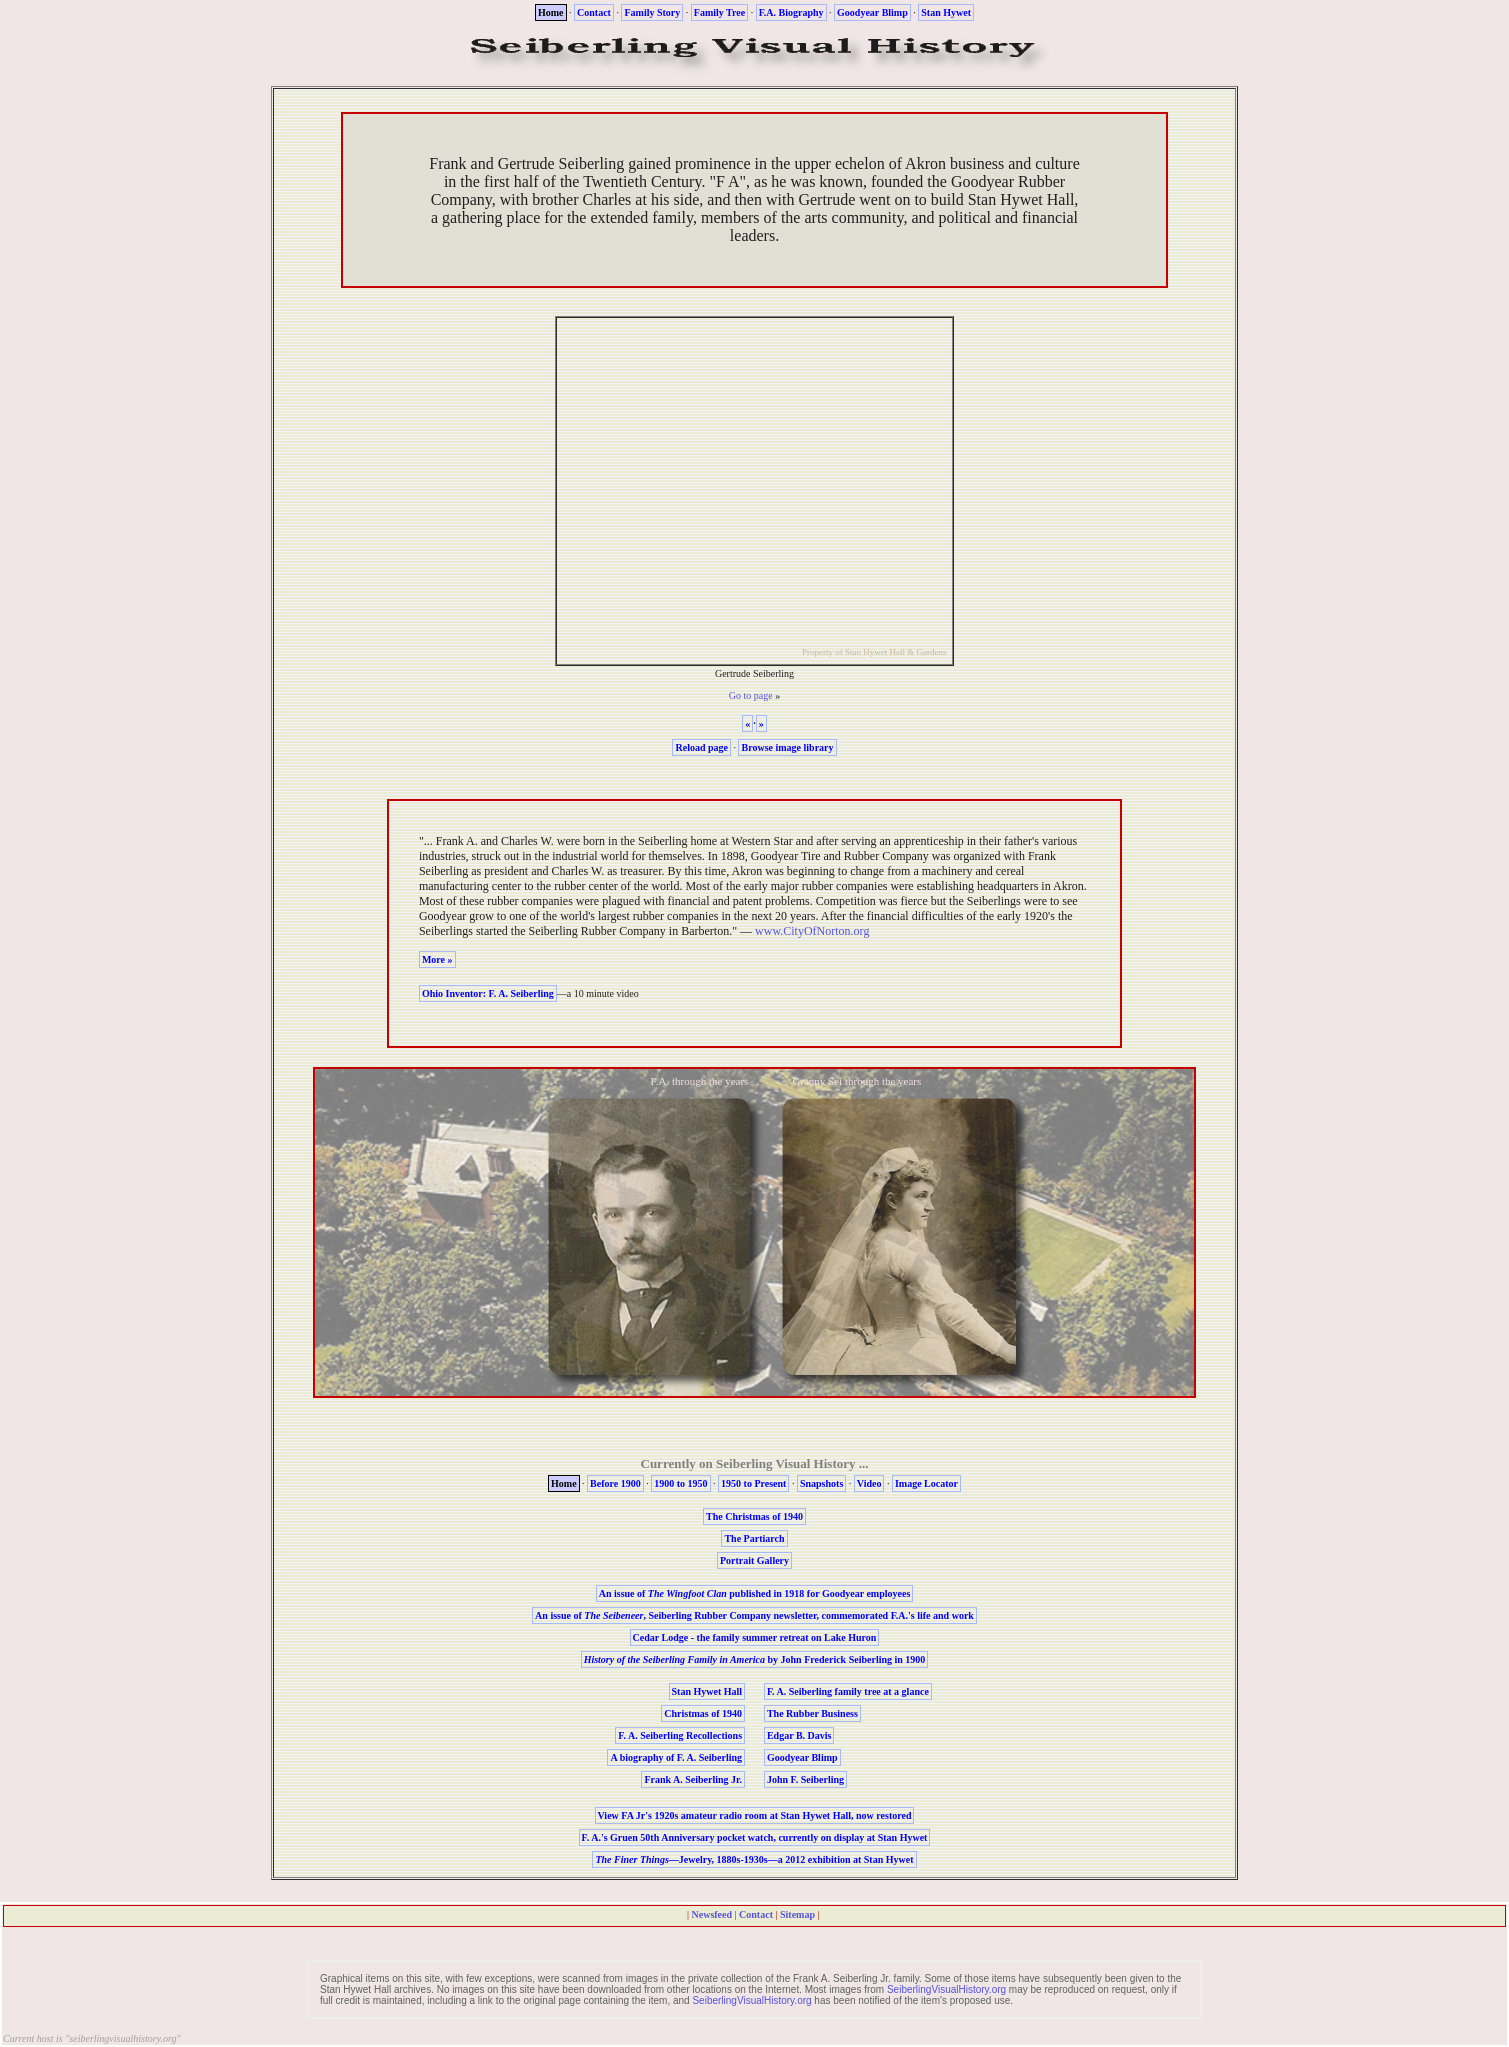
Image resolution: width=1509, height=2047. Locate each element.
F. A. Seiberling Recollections (680, 1735)
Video (869, 1483)
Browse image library (787, 747)
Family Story (652, 12)
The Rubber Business (812, 1713)
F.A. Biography (791, 12)
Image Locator (926, 1483)
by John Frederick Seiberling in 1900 (755, 1659)
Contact (594, 12)
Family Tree (719, 12)
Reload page (701, 747)
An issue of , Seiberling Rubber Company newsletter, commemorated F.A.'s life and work (754, 1615)
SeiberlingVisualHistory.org (946, 1989)
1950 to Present (753, 1483)
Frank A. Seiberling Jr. (693, 1779)
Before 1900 (615, 1483)
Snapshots (821, 1483)
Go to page (751, 695)
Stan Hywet (946, 12)
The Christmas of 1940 (754, 1516)
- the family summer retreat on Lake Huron (755, 1637)
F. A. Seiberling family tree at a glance (848, 1691)
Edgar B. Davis (799, 1735)
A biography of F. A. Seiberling (676, 1757)
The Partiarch (754, 1538)
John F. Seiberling (805, 1779)
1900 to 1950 (680, 1483)
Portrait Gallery (754, 1560)
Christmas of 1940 (703, 1713)
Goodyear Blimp (872, 12)
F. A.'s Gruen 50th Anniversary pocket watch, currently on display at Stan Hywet (755, 1837)
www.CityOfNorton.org (812, 931)
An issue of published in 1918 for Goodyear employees (755, 1593)
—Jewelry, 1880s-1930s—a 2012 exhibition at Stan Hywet (754, 1859)
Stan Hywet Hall (707, 1691)
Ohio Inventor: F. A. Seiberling (488, 993)
